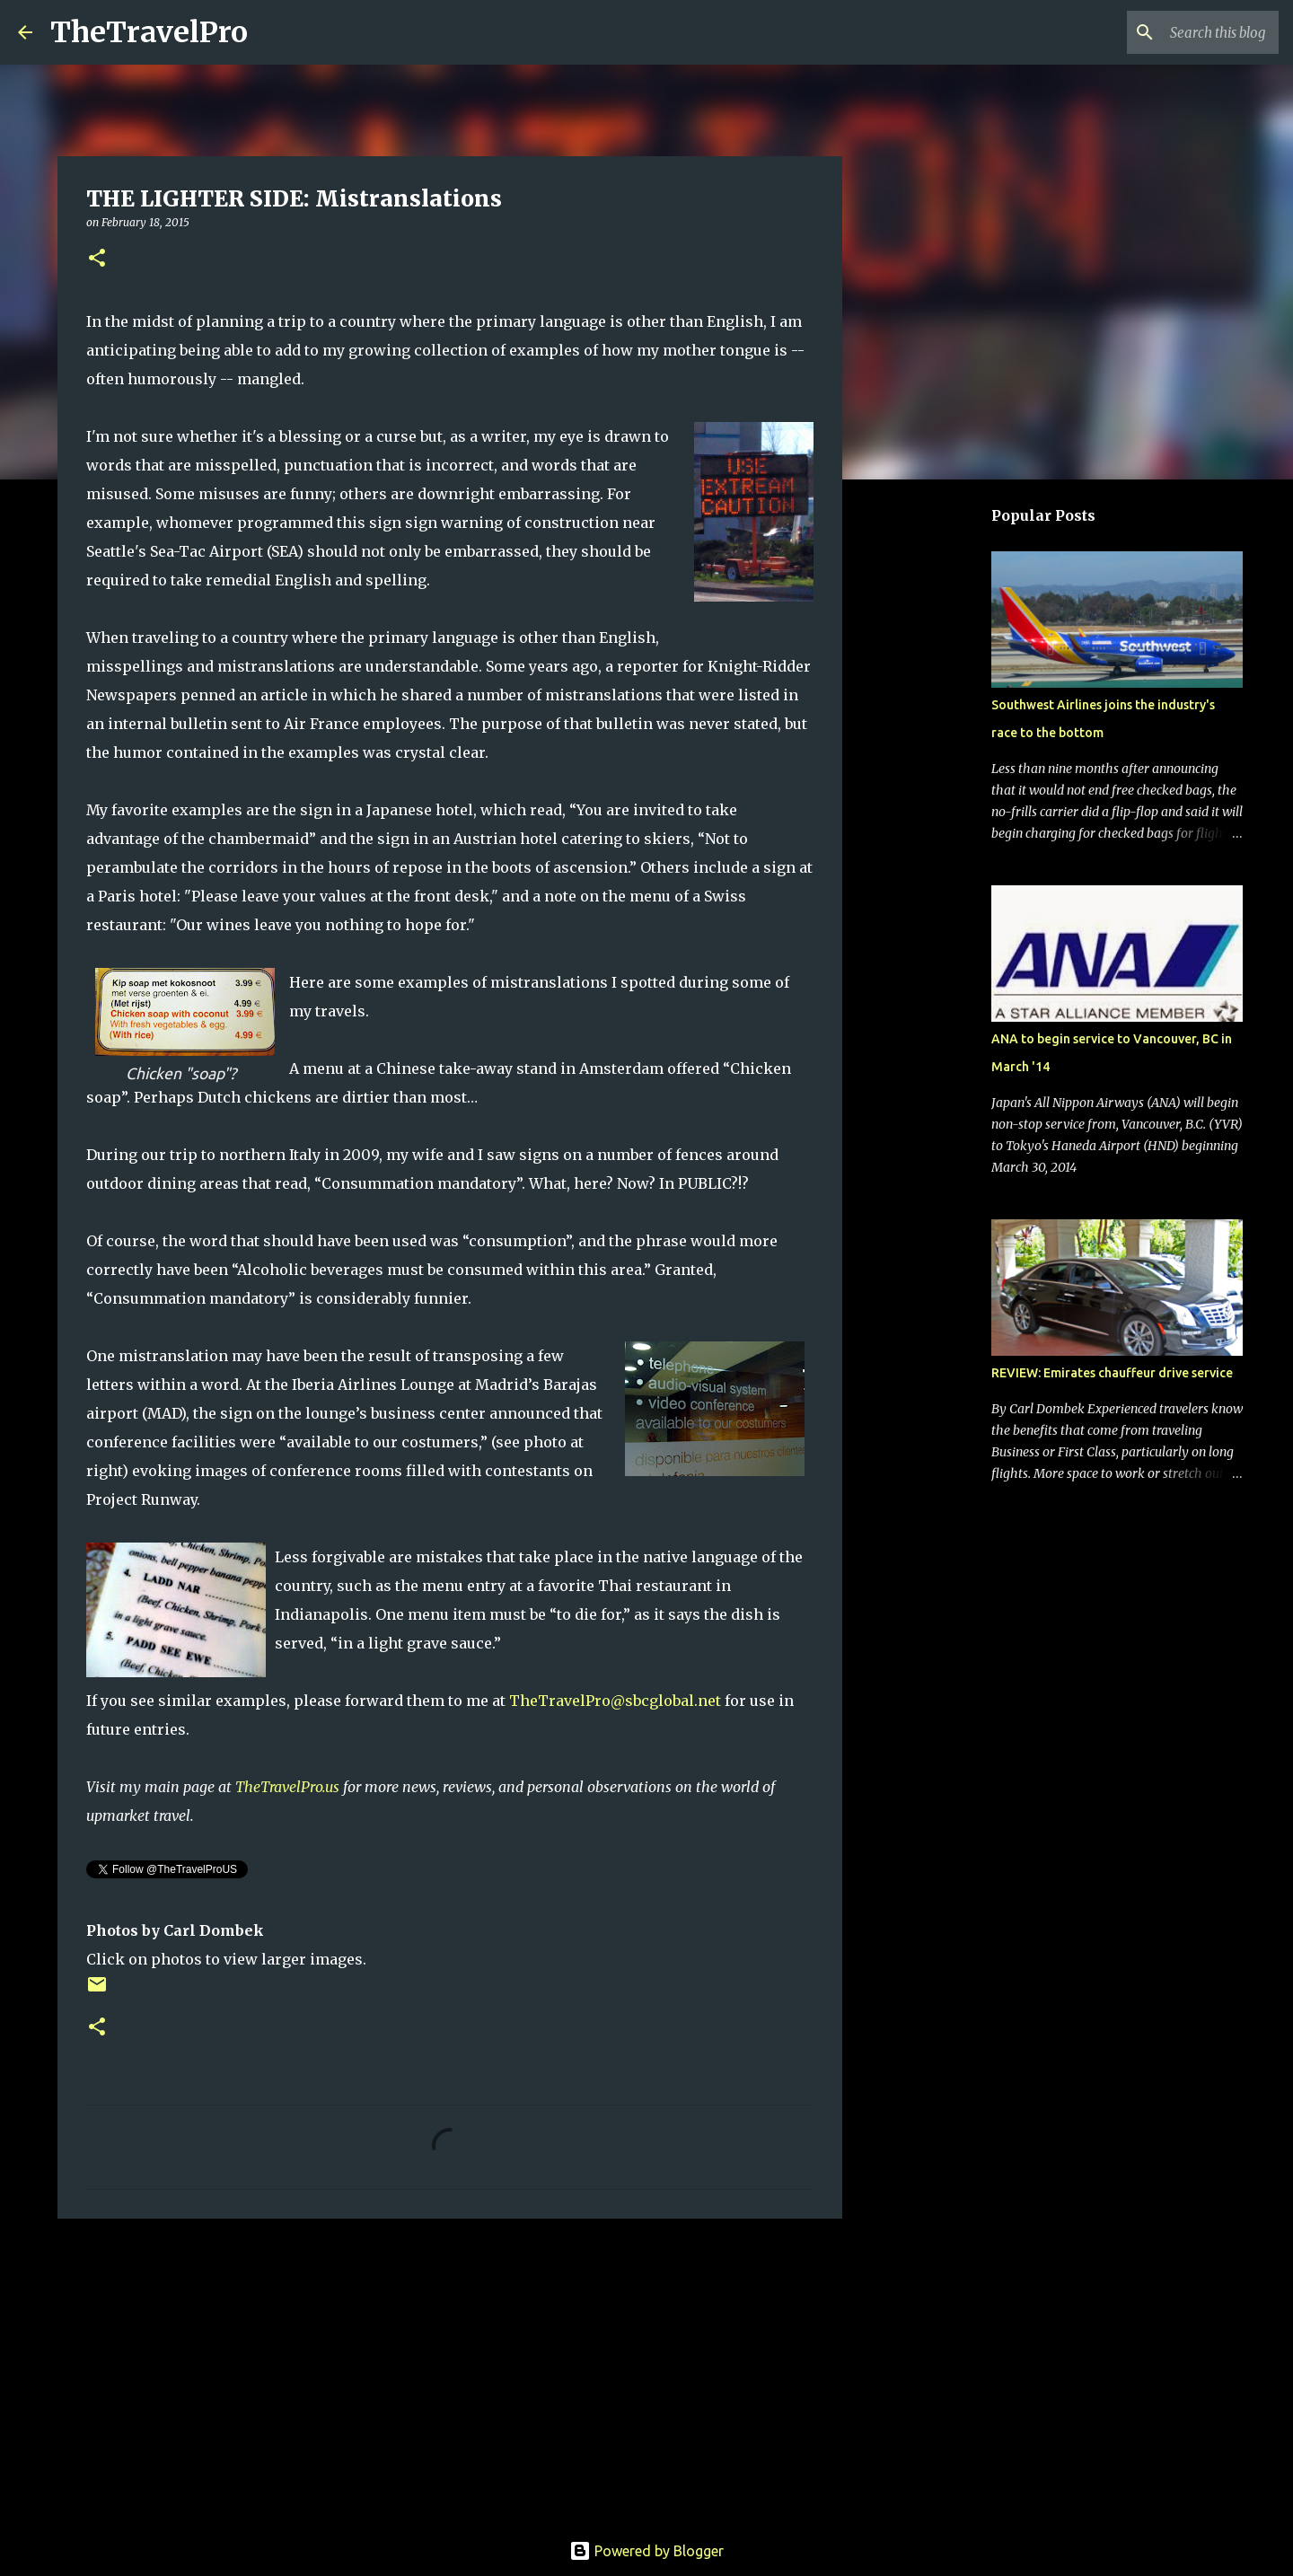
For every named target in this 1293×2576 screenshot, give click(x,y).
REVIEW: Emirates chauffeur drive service (1112, 1373)
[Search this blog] (1184, 32)
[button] (97, 259)
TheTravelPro (149, 32)
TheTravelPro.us (287, 1787)
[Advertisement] (449, 2371)
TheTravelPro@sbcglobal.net (615, 1701)
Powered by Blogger (646, 2551)
